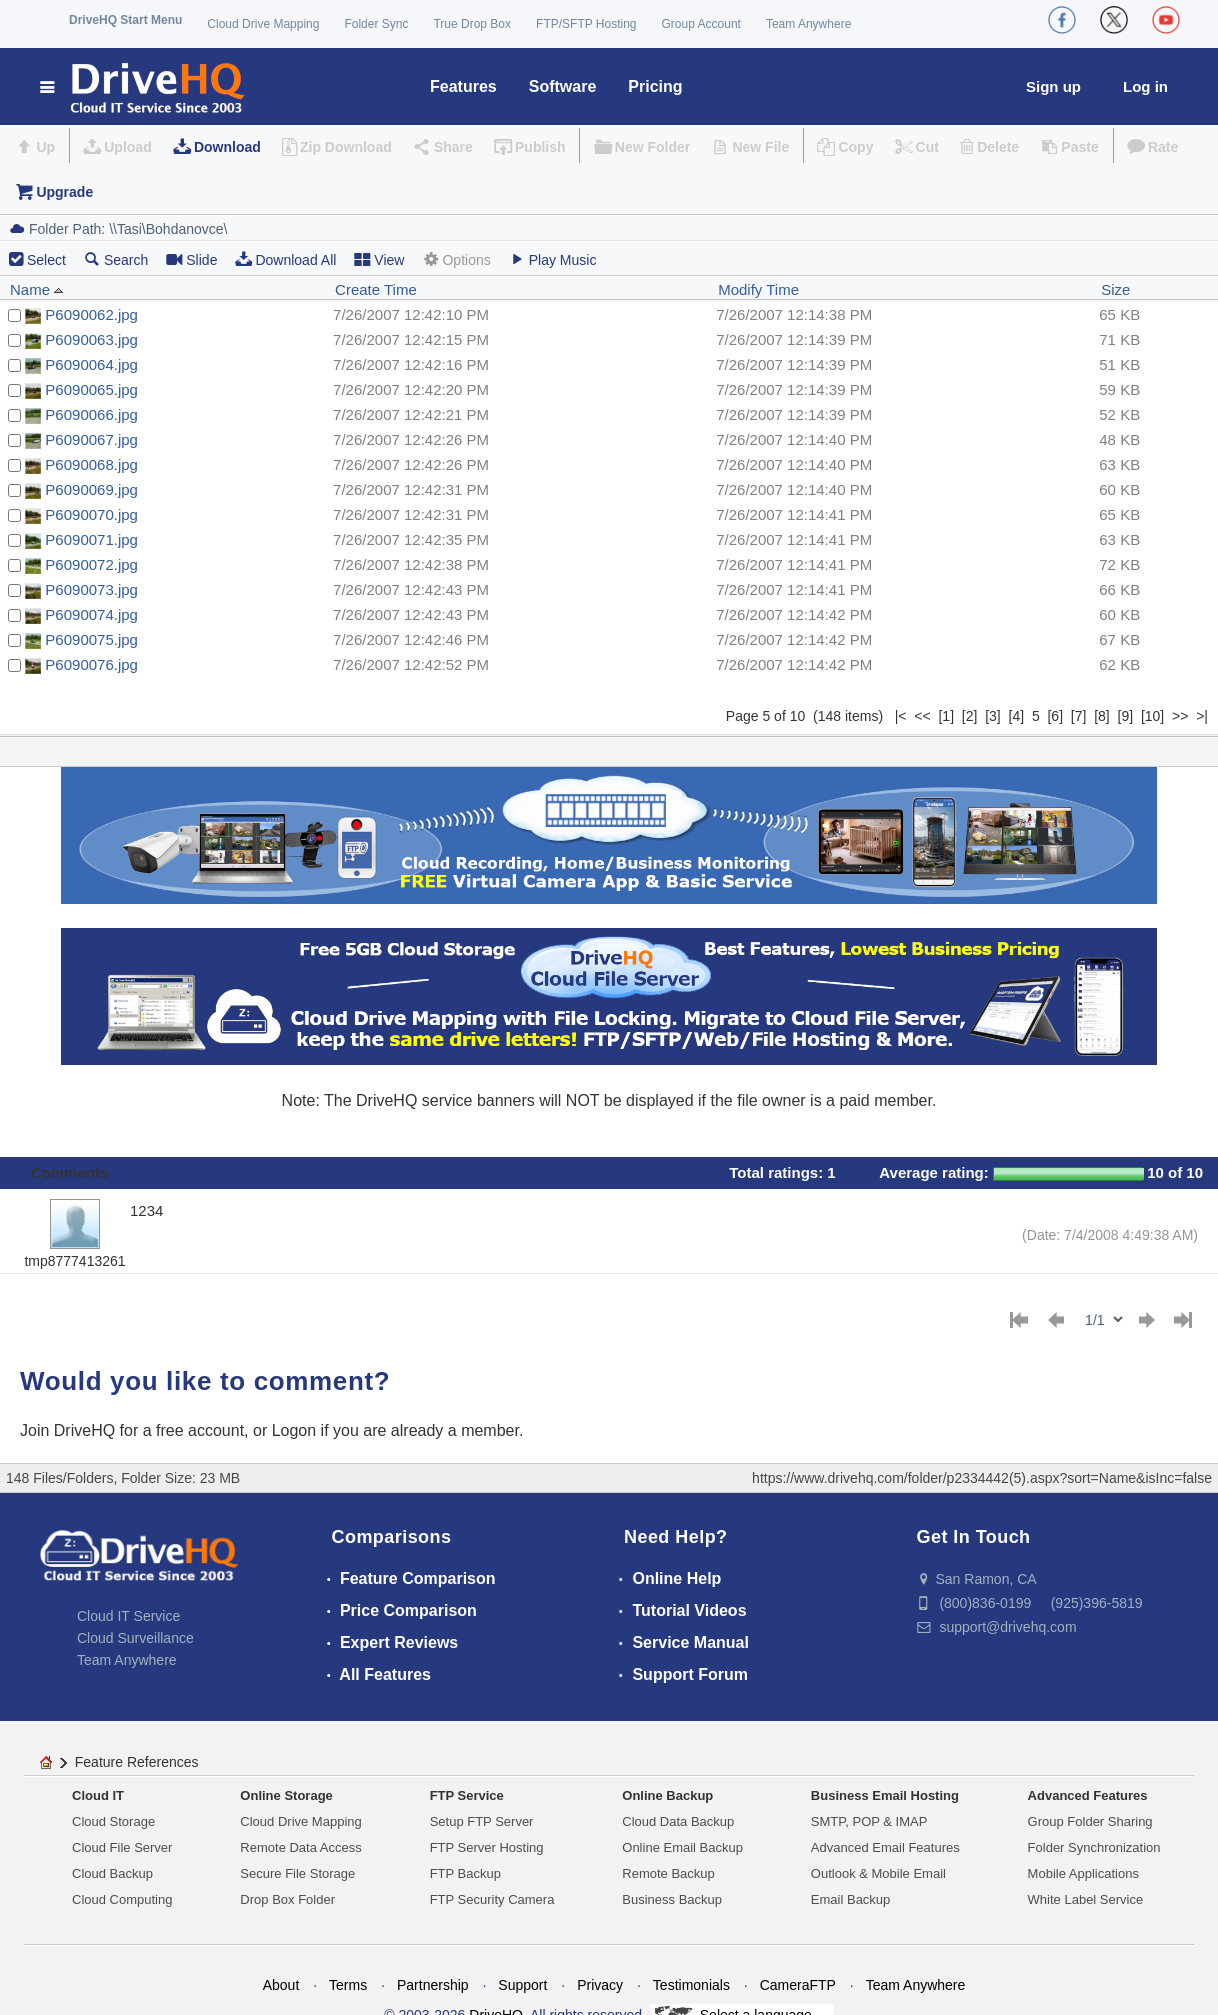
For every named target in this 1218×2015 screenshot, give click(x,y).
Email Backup (850, 1899)
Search (116, 259)
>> (1180, 716)
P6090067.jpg (91, 439)
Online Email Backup (682, 1847)
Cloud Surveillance (135, 1638)
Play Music (553, 259)
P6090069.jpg (91, 489)
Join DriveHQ (70, 1430)
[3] (993, 716)
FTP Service (467, 1795)
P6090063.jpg (91, 339)
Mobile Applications (1083, 1873)
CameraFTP (798, 1985)
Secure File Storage (297, 1873)
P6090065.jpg (91, 389)
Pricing (655, 86)
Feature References (137, 1762)
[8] (1102, 716)
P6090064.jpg (91, 364)
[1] (946, 716)
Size (1115, 289)
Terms (348, 1985)
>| (1202, 716)
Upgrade (64, 192)
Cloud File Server (122, 1847)
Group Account (701, 24)
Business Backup (672, 1899)
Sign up (1053, 86)
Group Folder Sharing (1090, 1821)
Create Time (376, 289)
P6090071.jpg (91, 539)
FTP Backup (465, 1873)
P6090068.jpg (91, 464)
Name (37, 289)
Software (563, 86)
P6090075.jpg (91, 639)
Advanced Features (1088, 1795)
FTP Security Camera (492, 1899)
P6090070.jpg (91, 514)
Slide (191, 259)
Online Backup (667, 1795)
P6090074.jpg (91, 614)
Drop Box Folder (287, 1899)
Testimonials (691, 1985)
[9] (1126, 716)
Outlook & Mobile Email (878, 1873)
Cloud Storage (113, 1821)
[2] (970, 716)
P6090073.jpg (91, 589)
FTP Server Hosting (487, 1847)
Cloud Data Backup (678, 1821)
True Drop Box (472, 24)
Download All (285, 259)
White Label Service (1086, 1899)
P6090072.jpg (91, 564)
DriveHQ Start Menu (125, 20)
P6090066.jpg (91, 414)
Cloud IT (98, 1795)
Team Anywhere (808, 24)
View (379, 259)
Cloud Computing (122, 1899)
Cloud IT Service (128, 1616)
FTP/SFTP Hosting (586, 24)
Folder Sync (376, 24)
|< (901, 716)
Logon (294, 1430)
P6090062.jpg (91, 314)
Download (227, 147)
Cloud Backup (112, 1873)
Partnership (433, 1985)
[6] (1055, 716)
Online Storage (286, 1795)
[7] (1079, 716)
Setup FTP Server (482, 1821)
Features (463, 86)
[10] (1152, 716)
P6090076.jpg (91, 664)
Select (46, 260)
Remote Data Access (300, 1847)
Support (522, 1985)
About (281, 1985)
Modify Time (758, 289)
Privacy (600, 1985)
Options (456, 259)
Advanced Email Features (885, 1847)
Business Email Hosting (885, 1795)
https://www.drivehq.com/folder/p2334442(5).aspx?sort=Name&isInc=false (982, 1478)
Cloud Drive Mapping (263, 24)
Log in (1145, 86)
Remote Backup (668, 1873)
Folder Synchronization (1094, 1847)
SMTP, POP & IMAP (869, 1821)
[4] (1017, 716)
